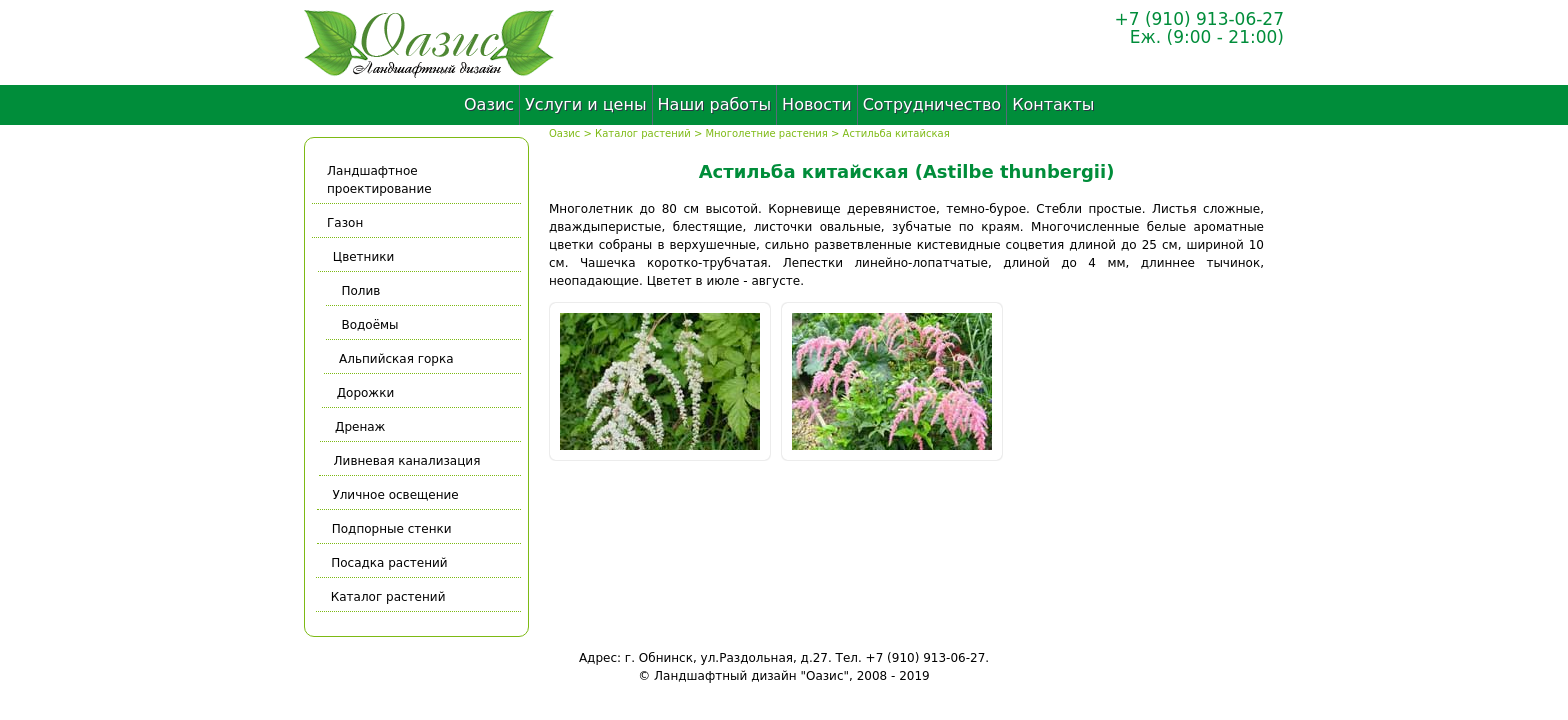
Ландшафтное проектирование (379, 180)
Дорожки (364, 393)
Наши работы (715, 104)
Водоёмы (368, 325)
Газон (345, 223)
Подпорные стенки (390, 529)
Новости (817, 104)
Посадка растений (388, 563)
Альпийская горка (394, 359)
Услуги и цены (585, 104)
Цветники (366, 257)
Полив (361, 291)
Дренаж (358, 427)
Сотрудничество (932, 104)
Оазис (489, 104)
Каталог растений (643, 133)
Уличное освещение (394, 495)
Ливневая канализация (405, 461)
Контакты (1053, 104)
